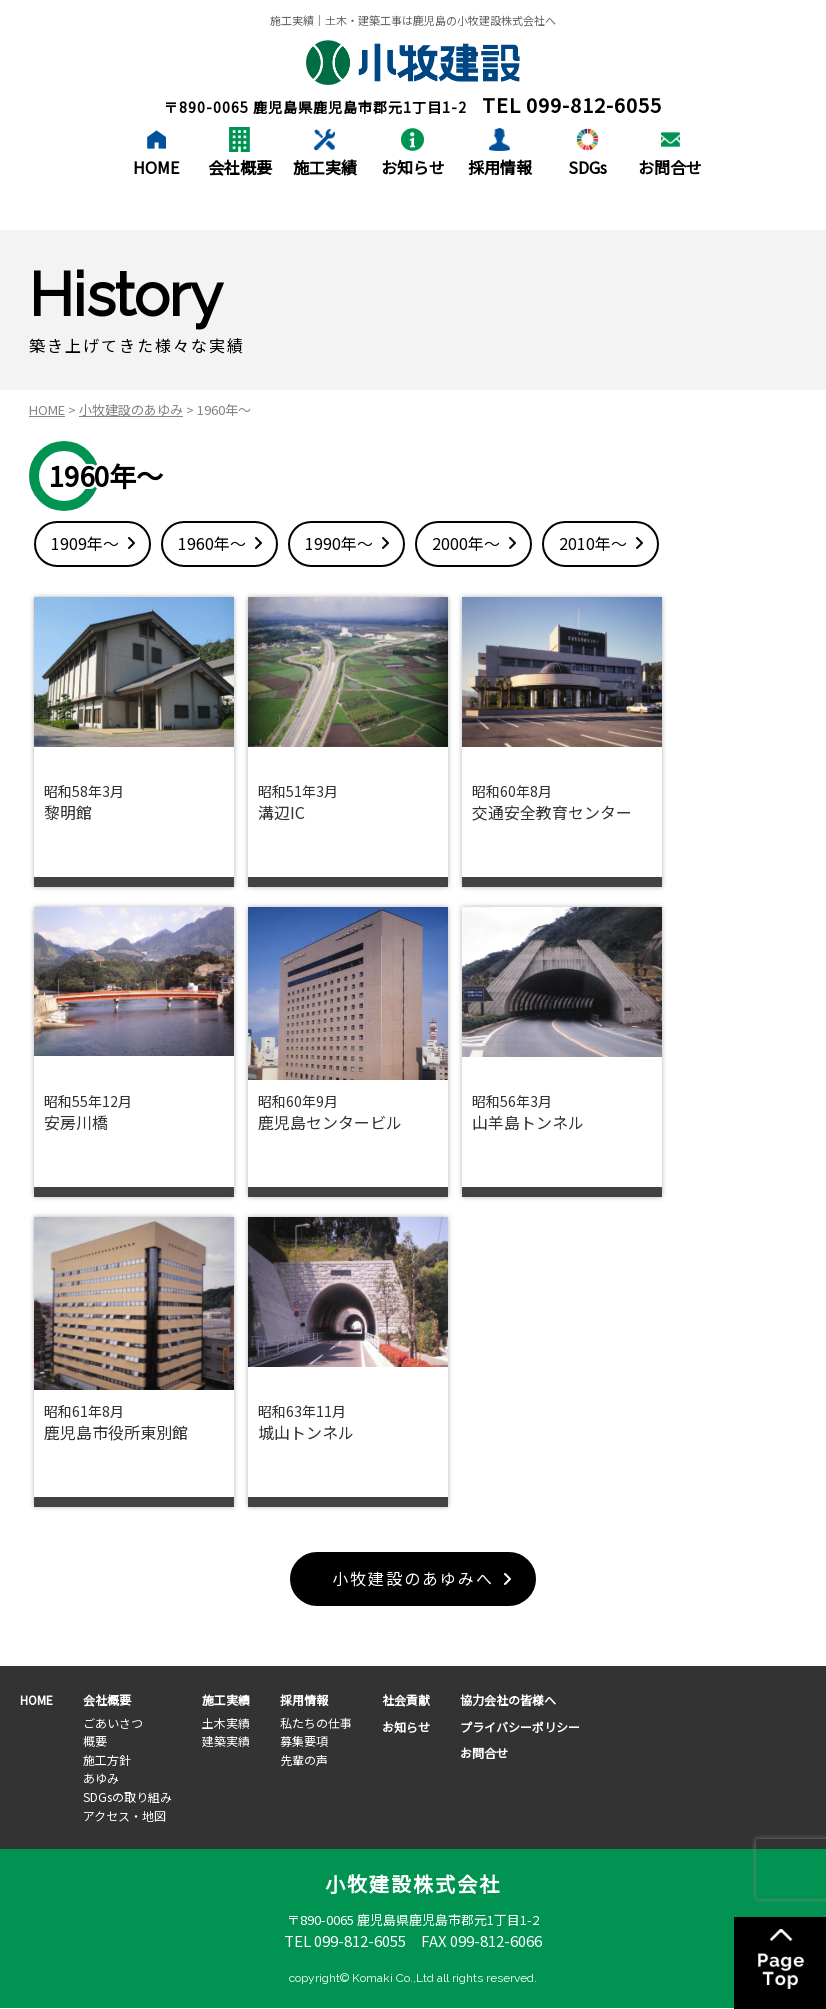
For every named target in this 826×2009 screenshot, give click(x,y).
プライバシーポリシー (520, 1726)
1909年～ (85, 543)
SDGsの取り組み (127, 1796)
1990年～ (339, 543)
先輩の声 (304, 1759)
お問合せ (670, 167)
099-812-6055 (594, 104)
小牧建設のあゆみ (131, 409)
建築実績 (226, 1740)
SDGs (587, 167)
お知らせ (413, 167)
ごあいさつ (113, 1722)
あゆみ (101, 1778)
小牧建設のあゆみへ (413, 1579)
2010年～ (593, 543)
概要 (95, 1740)
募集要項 (304, 1740)
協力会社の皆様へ (508, 1699)
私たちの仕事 (316, 1722)
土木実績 (226, 1722)
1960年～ (212, 543)
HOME (156, 167)
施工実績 (325, 167)
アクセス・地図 (124, 1815)
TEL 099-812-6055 (345, 1940)
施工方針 (107, 1759)
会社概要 (240, 167)
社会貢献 (406, 1699)
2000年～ (466, 543)
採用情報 (500, 167)
